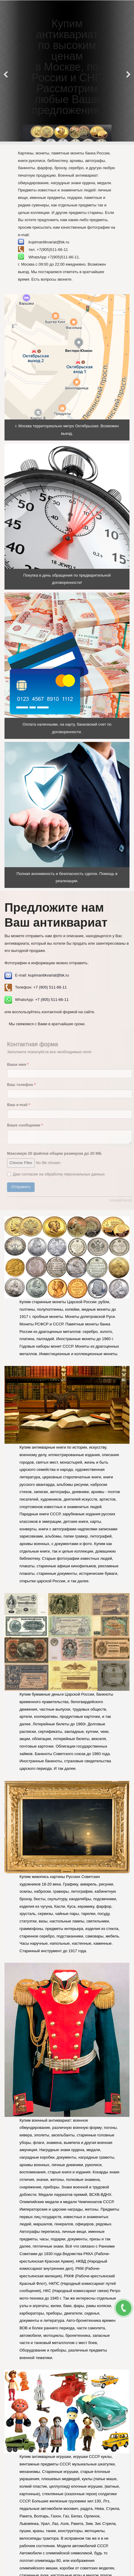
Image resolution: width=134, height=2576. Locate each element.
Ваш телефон (24, 1084)
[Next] (128, 71)
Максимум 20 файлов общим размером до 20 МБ (57, 1153)
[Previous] (6, 71)
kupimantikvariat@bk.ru (48, 975)
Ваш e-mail (21, 1104)
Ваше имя (21, 1064)
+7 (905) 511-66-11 (50, 987)
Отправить (24, 1186)
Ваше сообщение (28, 1125)
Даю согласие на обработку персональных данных (59, 1174)
